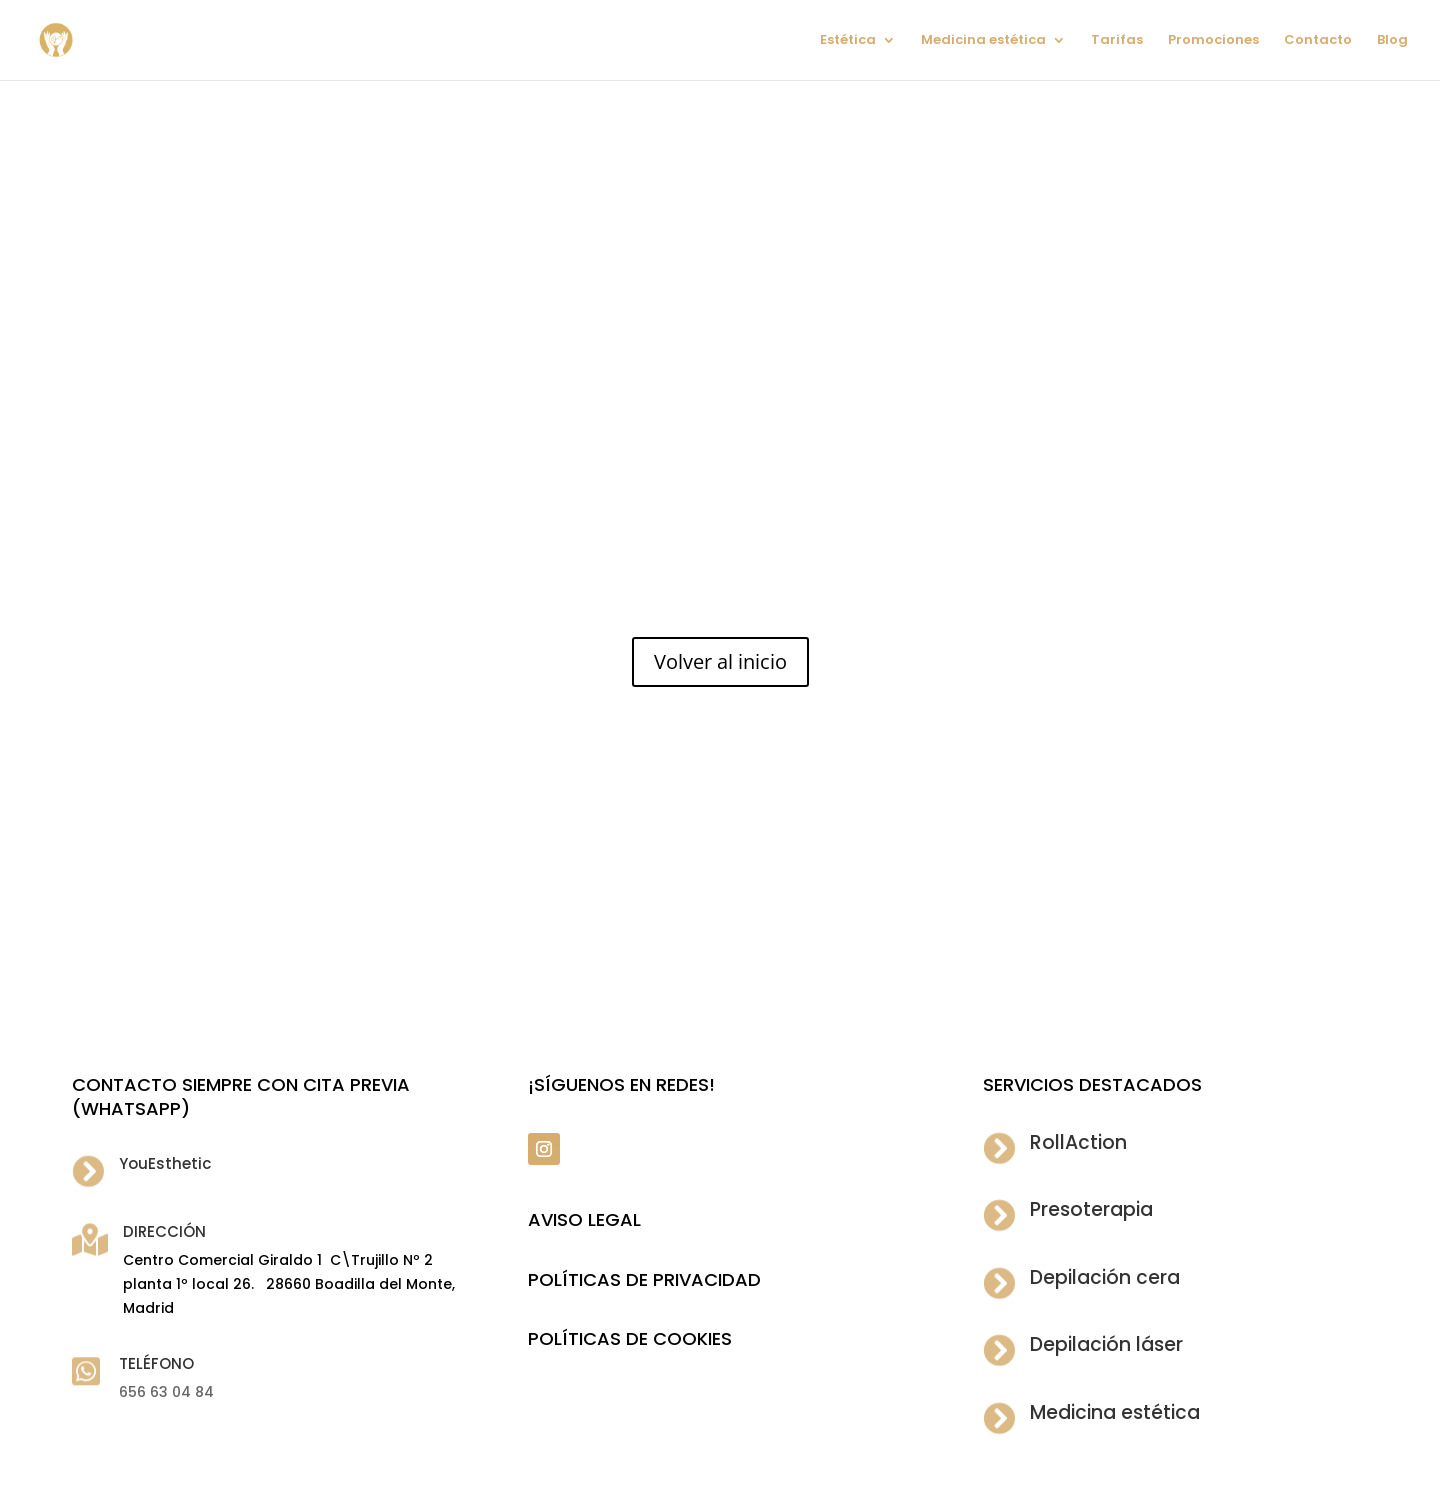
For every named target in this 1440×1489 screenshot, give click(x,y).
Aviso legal (584, 1219)
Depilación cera (1105, 1277)
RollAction (1078, 1142)
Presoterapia (1091, 1209)
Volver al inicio (720, 661)
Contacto (1318, 41)
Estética (848, 41)
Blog (1392, 41)
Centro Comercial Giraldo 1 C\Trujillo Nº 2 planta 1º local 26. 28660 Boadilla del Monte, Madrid (289, 1284)
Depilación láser (1106, 1344)
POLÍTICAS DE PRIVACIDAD (644, 1279)
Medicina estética (983, 41)
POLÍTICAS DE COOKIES (630, 1338)
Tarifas (1117, 41)
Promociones (1213, 41)
